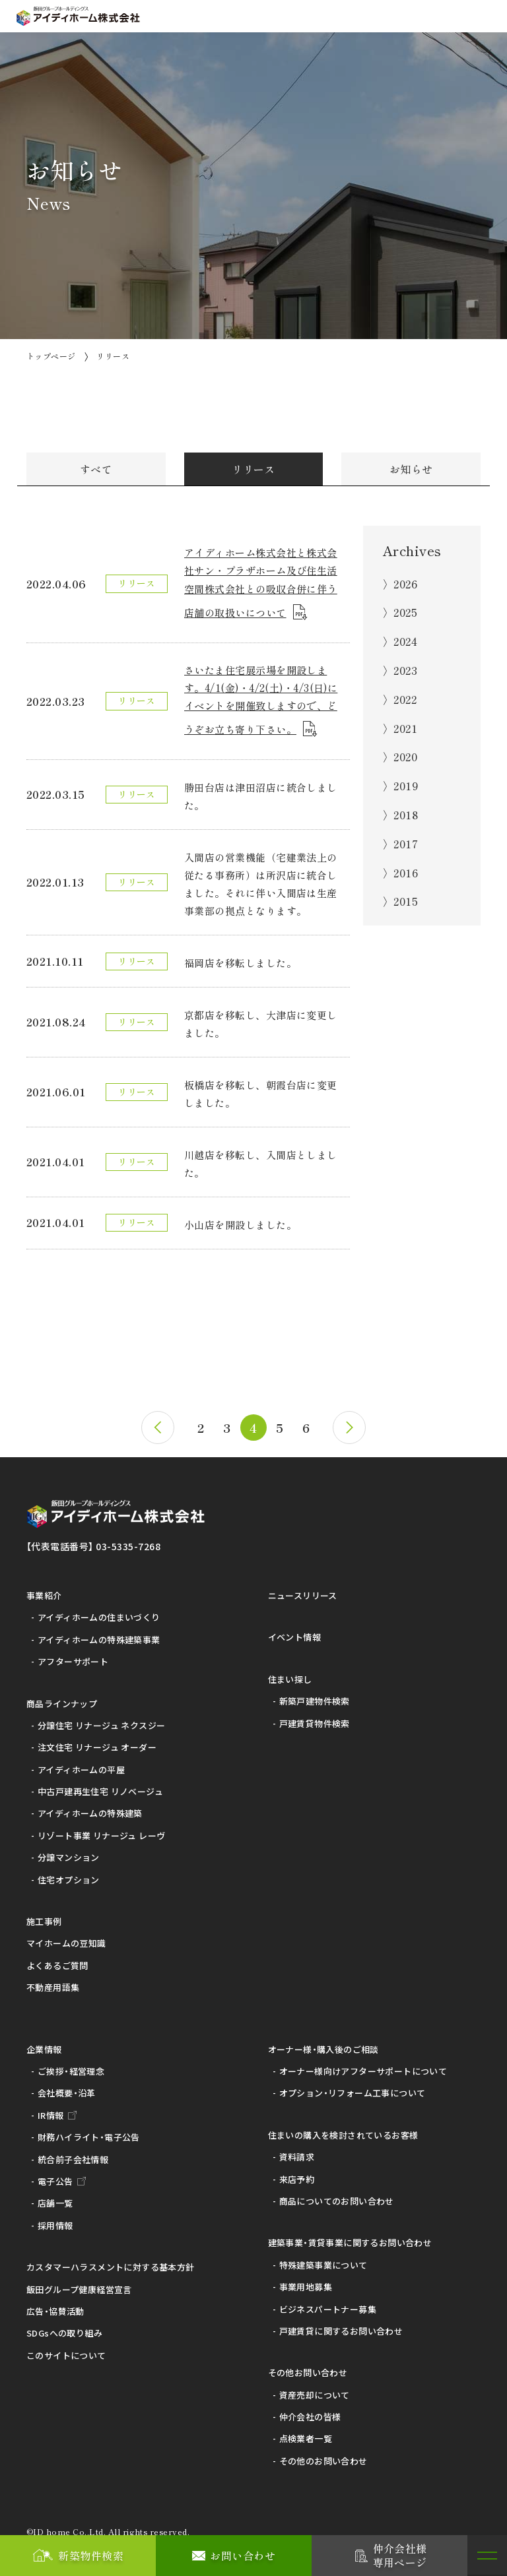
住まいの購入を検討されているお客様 (343, 2129)
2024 (405, 641)
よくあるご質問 (57, 1960)
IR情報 (51, 2110)
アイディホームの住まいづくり (99, 1612)
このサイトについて (66, 2349)
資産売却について (314, 2389)
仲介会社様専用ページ (400, 2555)
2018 (405, 815)
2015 (405, 901)
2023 (405, 670)
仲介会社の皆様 (310, 2411)
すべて (96, 469)
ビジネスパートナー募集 (327, 2303)
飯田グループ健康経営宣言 (79, 2283)
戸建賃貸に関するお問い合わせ (341, 2325)
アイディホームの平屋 (81, 1763)
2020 (405, 757)
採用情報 (55, 2219)
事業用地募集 (305, 2281)
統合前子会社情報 (73, 2153)
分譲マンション (69, 1852)
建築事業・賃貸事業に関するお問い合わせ (350, 2237)
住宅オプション (69, 1874)
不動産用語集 (52, 1982)
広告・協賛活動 (55, 2306)
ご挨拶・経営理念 (71, 2065)
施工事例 (44, 1916)
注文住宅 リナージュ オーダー (97, 1742)
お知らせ (411, 469)
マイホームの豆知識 (66, 1938)
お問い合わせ (242, 2555)
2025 (405, 612)
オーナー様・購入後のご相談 (323, 2043)
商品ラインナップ (61, 1697)
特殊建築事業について (323, 2259)
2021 (405, 728)
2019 (405, 786)
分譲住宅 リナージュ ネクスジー (101, 1720)
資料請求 (297, 2151)
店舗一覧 (55, 2197)
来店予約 (297, 2173)
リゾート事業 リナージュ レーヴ (101, 1830)
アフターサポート (73, 1656)
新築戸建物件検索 (314, 1695)
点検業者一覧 (305, 2433)
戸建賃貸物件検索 (314, 1717)
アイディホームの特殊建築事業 (99, 1634)
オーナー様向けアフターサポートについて (363, 2065)
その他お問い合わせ (308, 2367)
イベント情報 (294, 1631)
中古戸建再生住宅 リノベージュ (100, 1786)
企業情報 (44, 2043)
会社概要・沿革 (67, 2087)
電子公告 (55, 2176)
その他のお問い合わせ (323, 2455)
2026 (405, 584)
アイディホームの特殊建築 (90, 1808)
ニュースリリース (302, 1590)
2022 (405, 699)
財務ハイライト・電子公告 (89, 2131)
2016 (405, 873)
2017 (405, 844)
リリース (253, 469)
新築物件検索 (90, 2555)
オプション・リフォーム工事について (352, 2087)
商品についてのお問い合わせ (336, 2195)
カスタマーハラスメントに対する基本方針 (110, 2261)
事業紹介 (44, 1590)
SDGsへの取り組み (64, 2327)
